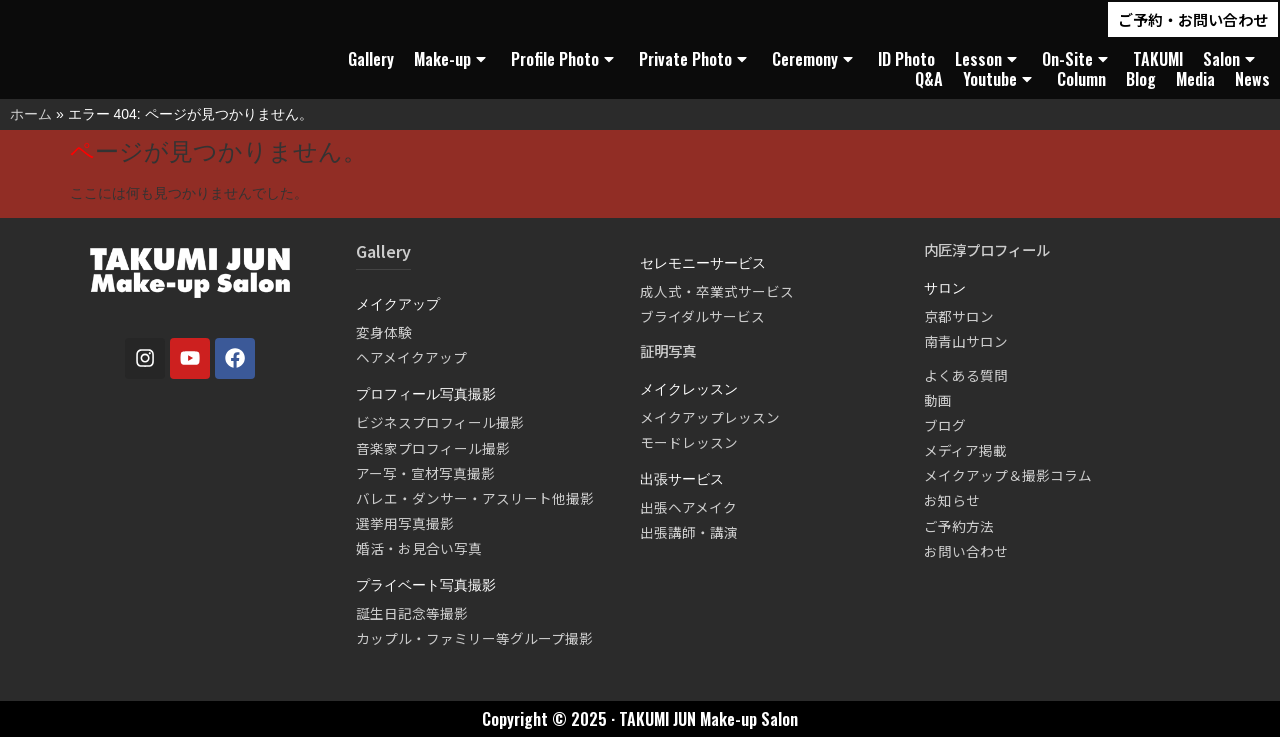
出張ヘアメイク (688, 507)
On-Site (1077, 59)
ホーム (31, 114)
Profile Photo (565, 59)
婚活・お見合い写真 (419, 548)
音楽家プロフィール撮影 (433, 448)
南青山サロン (966, 341)
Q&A (929, 79)
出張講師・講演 (689, 532)
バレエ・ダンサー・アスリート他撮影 (475, 498)
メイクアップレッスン (710, 417)
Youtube (1000, 79)
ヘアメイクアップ (411, 357)
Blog (1141, 79)
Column (1081, 79)
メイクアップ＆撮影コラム (1008, 475)
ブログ (945, 425)
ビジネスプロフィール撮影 (440, 422)
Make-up (452, 59)
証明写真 (668, 350)
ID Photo (906, 59)
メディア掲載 (965, 450)
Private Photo (695, 59)
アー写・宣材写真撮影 (425, 473)
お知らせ (952, 500)
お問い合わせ (966, 551)
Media (1195, 79)
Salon (1231, 59)
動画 (938, 400)
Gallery (371, 59)
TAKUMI (1158, 59)
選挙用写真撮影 (405, 523)
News (1252, 79)
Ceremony (815, 59)
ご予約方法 (959, 526)
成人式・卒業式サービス (717, 291)
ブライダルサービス (702, 316)
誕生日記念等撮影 (412, 613)
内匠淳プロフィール (987, 249)
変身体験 (384, 332)
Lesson (988, 59)
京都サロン (959, 316)
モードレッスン (689, 442)
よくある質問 (966, 375)
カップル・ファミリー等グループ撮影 (474, 638)
